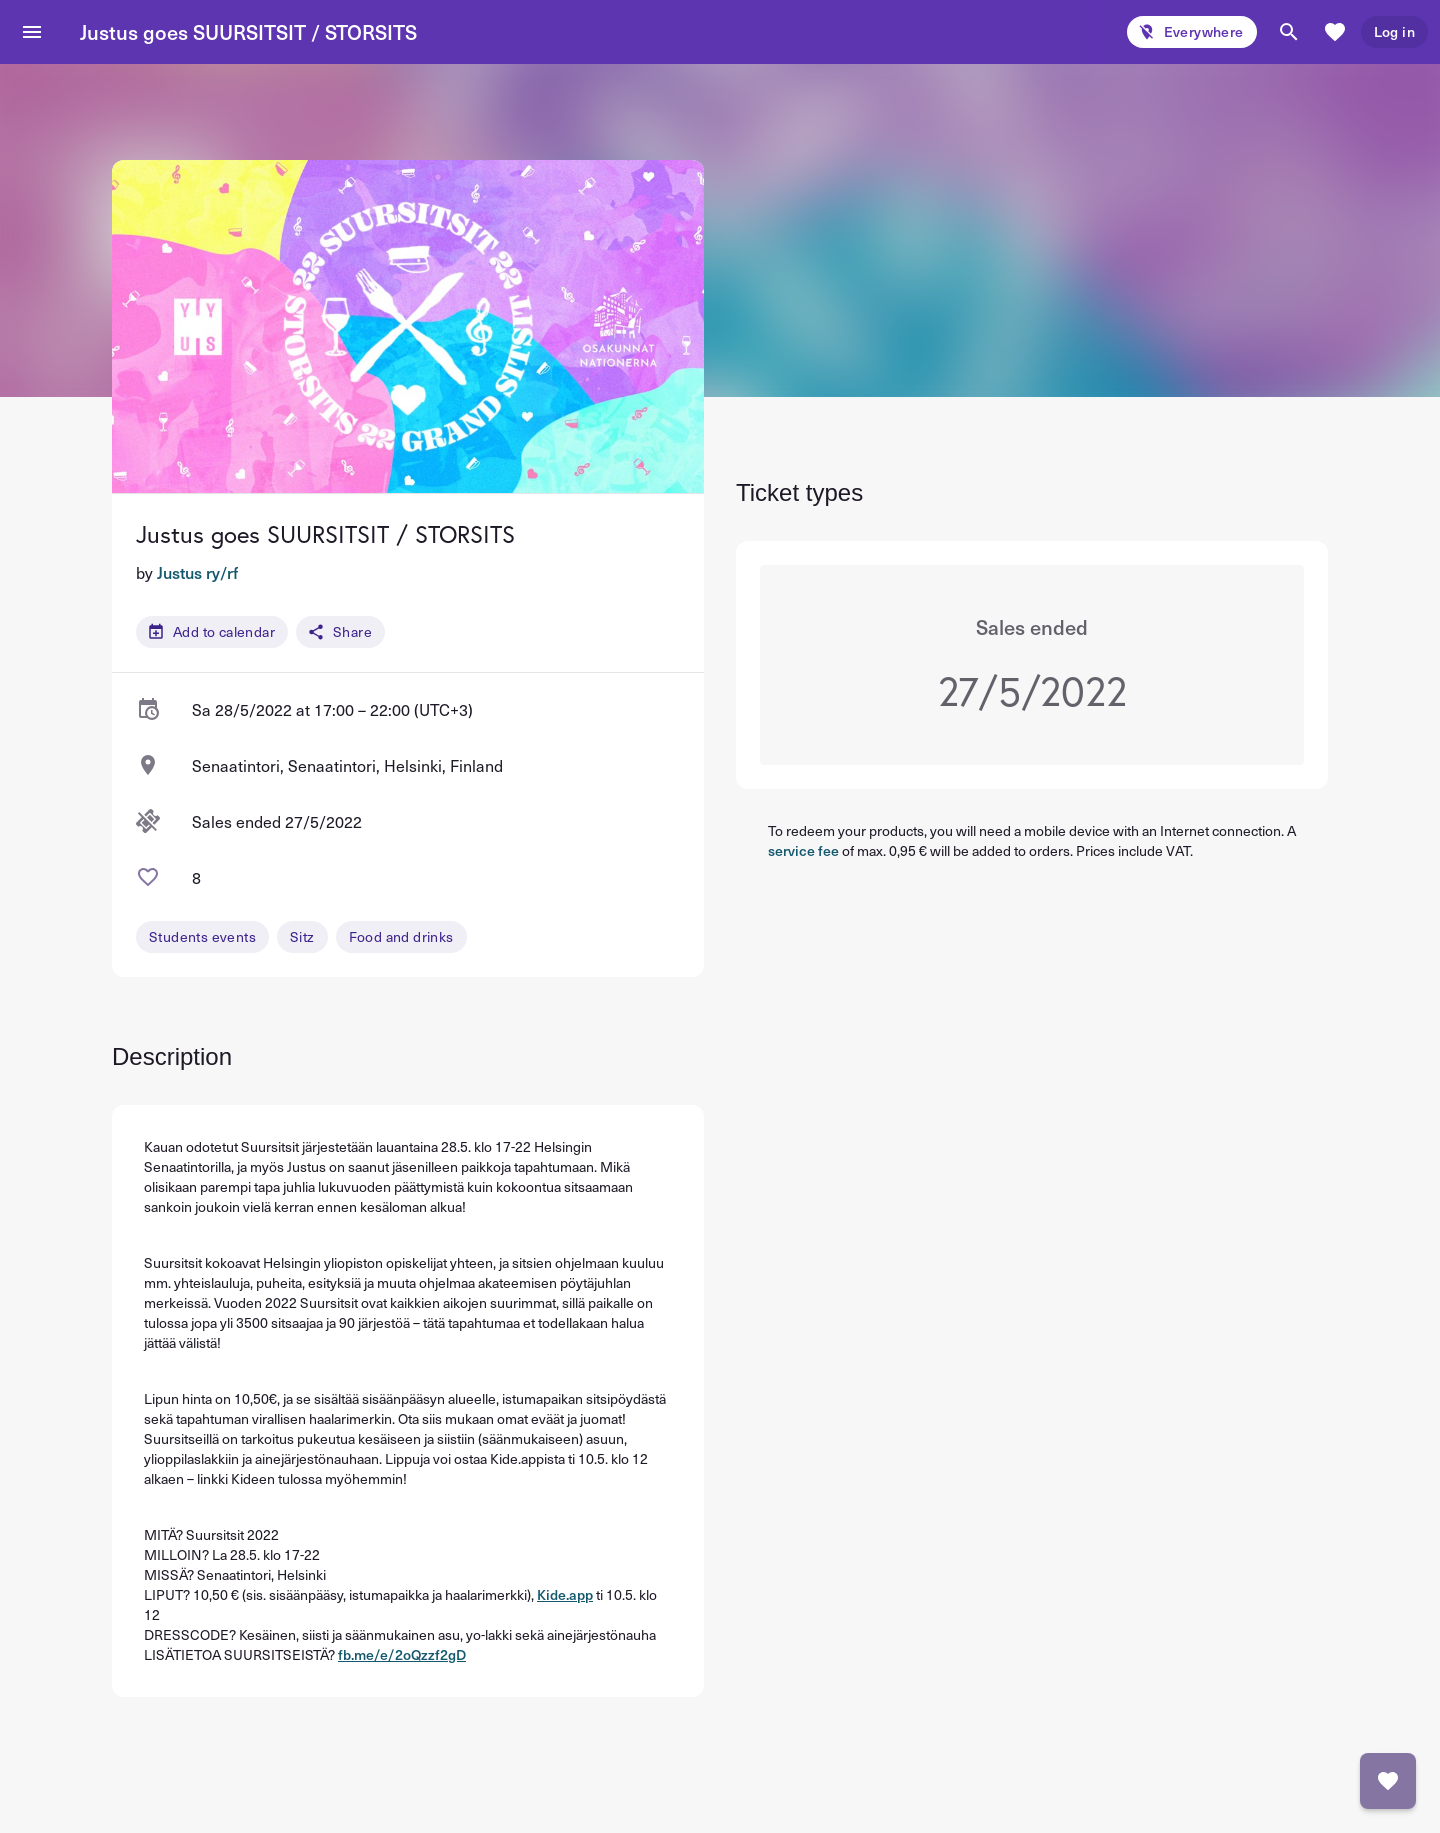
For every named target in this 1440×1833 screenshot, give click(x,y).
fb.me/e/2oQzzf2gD (402, 1654)
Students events (202, 936)
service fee (803, 850)
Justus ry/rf (197, 572)
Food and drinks (401, 936)
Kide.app (565, 1594)
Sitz (302, 936)
